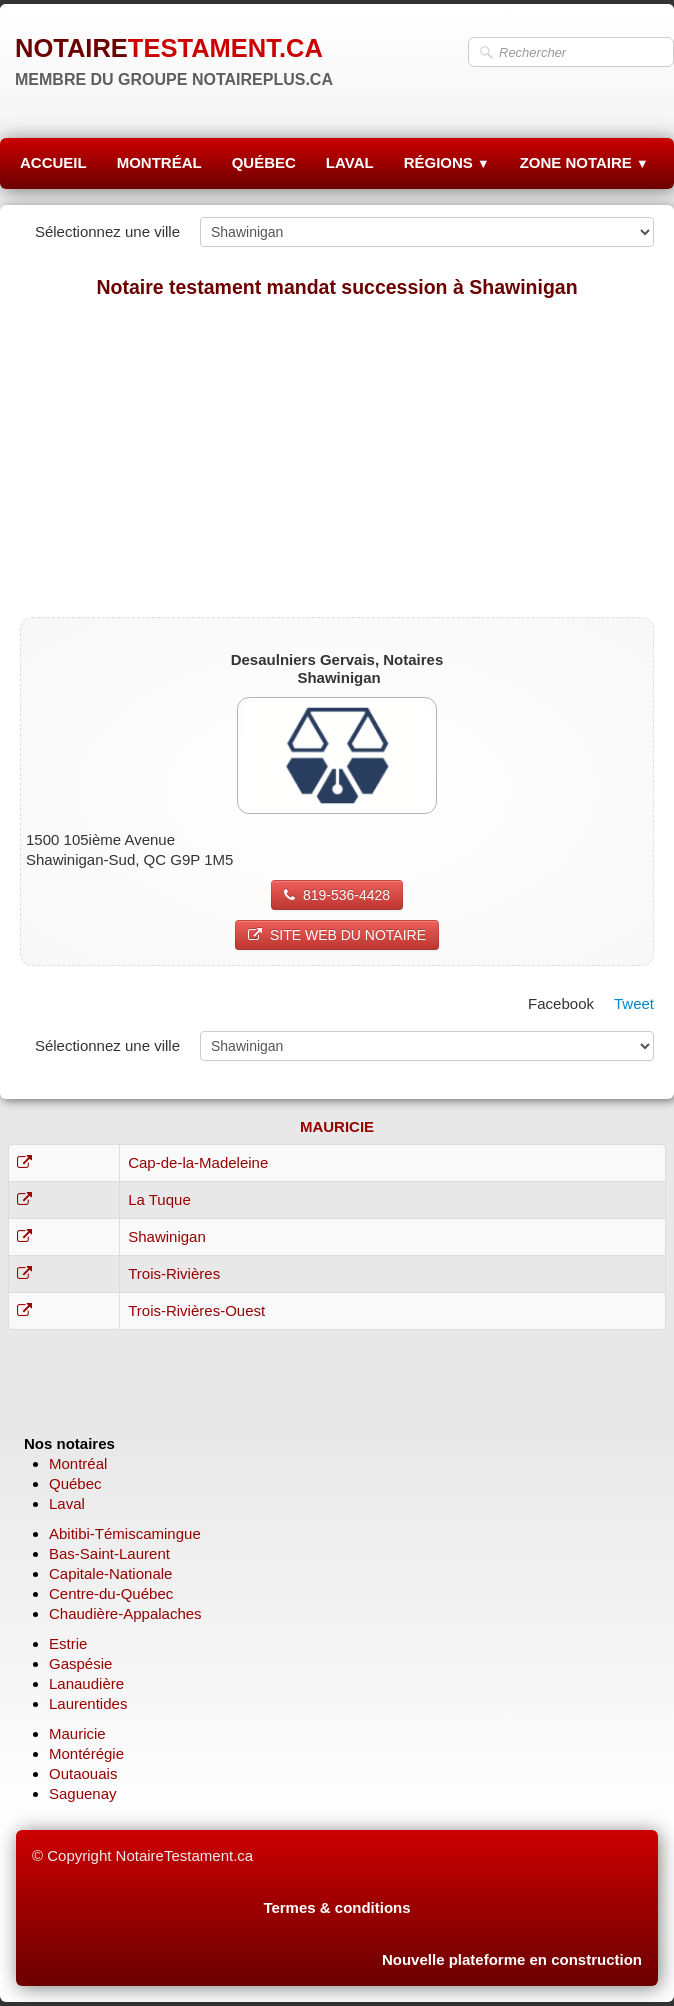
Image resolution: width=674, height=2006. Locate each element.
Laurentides (88, 1703)
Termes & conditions (336, 1907)
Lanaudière (86, 1683)
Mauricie (77, 1733)
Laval (67, 1503)
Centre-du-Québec (111, 1593)
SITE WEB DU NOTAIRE (337, 935)
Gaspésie (80, 1663)
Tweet (634, 1003)
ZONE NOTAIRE (584, 162)
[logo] (174, 60)
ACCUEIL (53, 162)
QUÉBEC (264, 162)
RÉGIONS (447, 162)
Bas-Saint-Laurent (109, 1553)
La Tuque (159, 1199)
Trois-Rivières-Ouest (196, 1310)
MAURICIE (337, 1126)
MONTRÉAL (159, 162)
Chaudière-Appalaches (125, 1613)
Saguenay (83, 1793)
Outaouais (83, 1773)
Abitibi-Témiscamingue (125, 1533)
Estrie (68, 1643)
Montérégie (86, 1753)
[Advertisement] (337, 457)
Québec (75, 1483)
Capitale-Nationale (110, 1573)
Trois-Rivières (174, 1273)
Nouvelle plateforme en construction (512, 1959)
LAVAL (350, 162)
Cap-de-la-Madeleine (198, 1162)
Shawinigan (167, 1236)
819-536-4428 (337, 895)
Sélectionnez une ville (107, 231)
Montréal (78, 1463)
